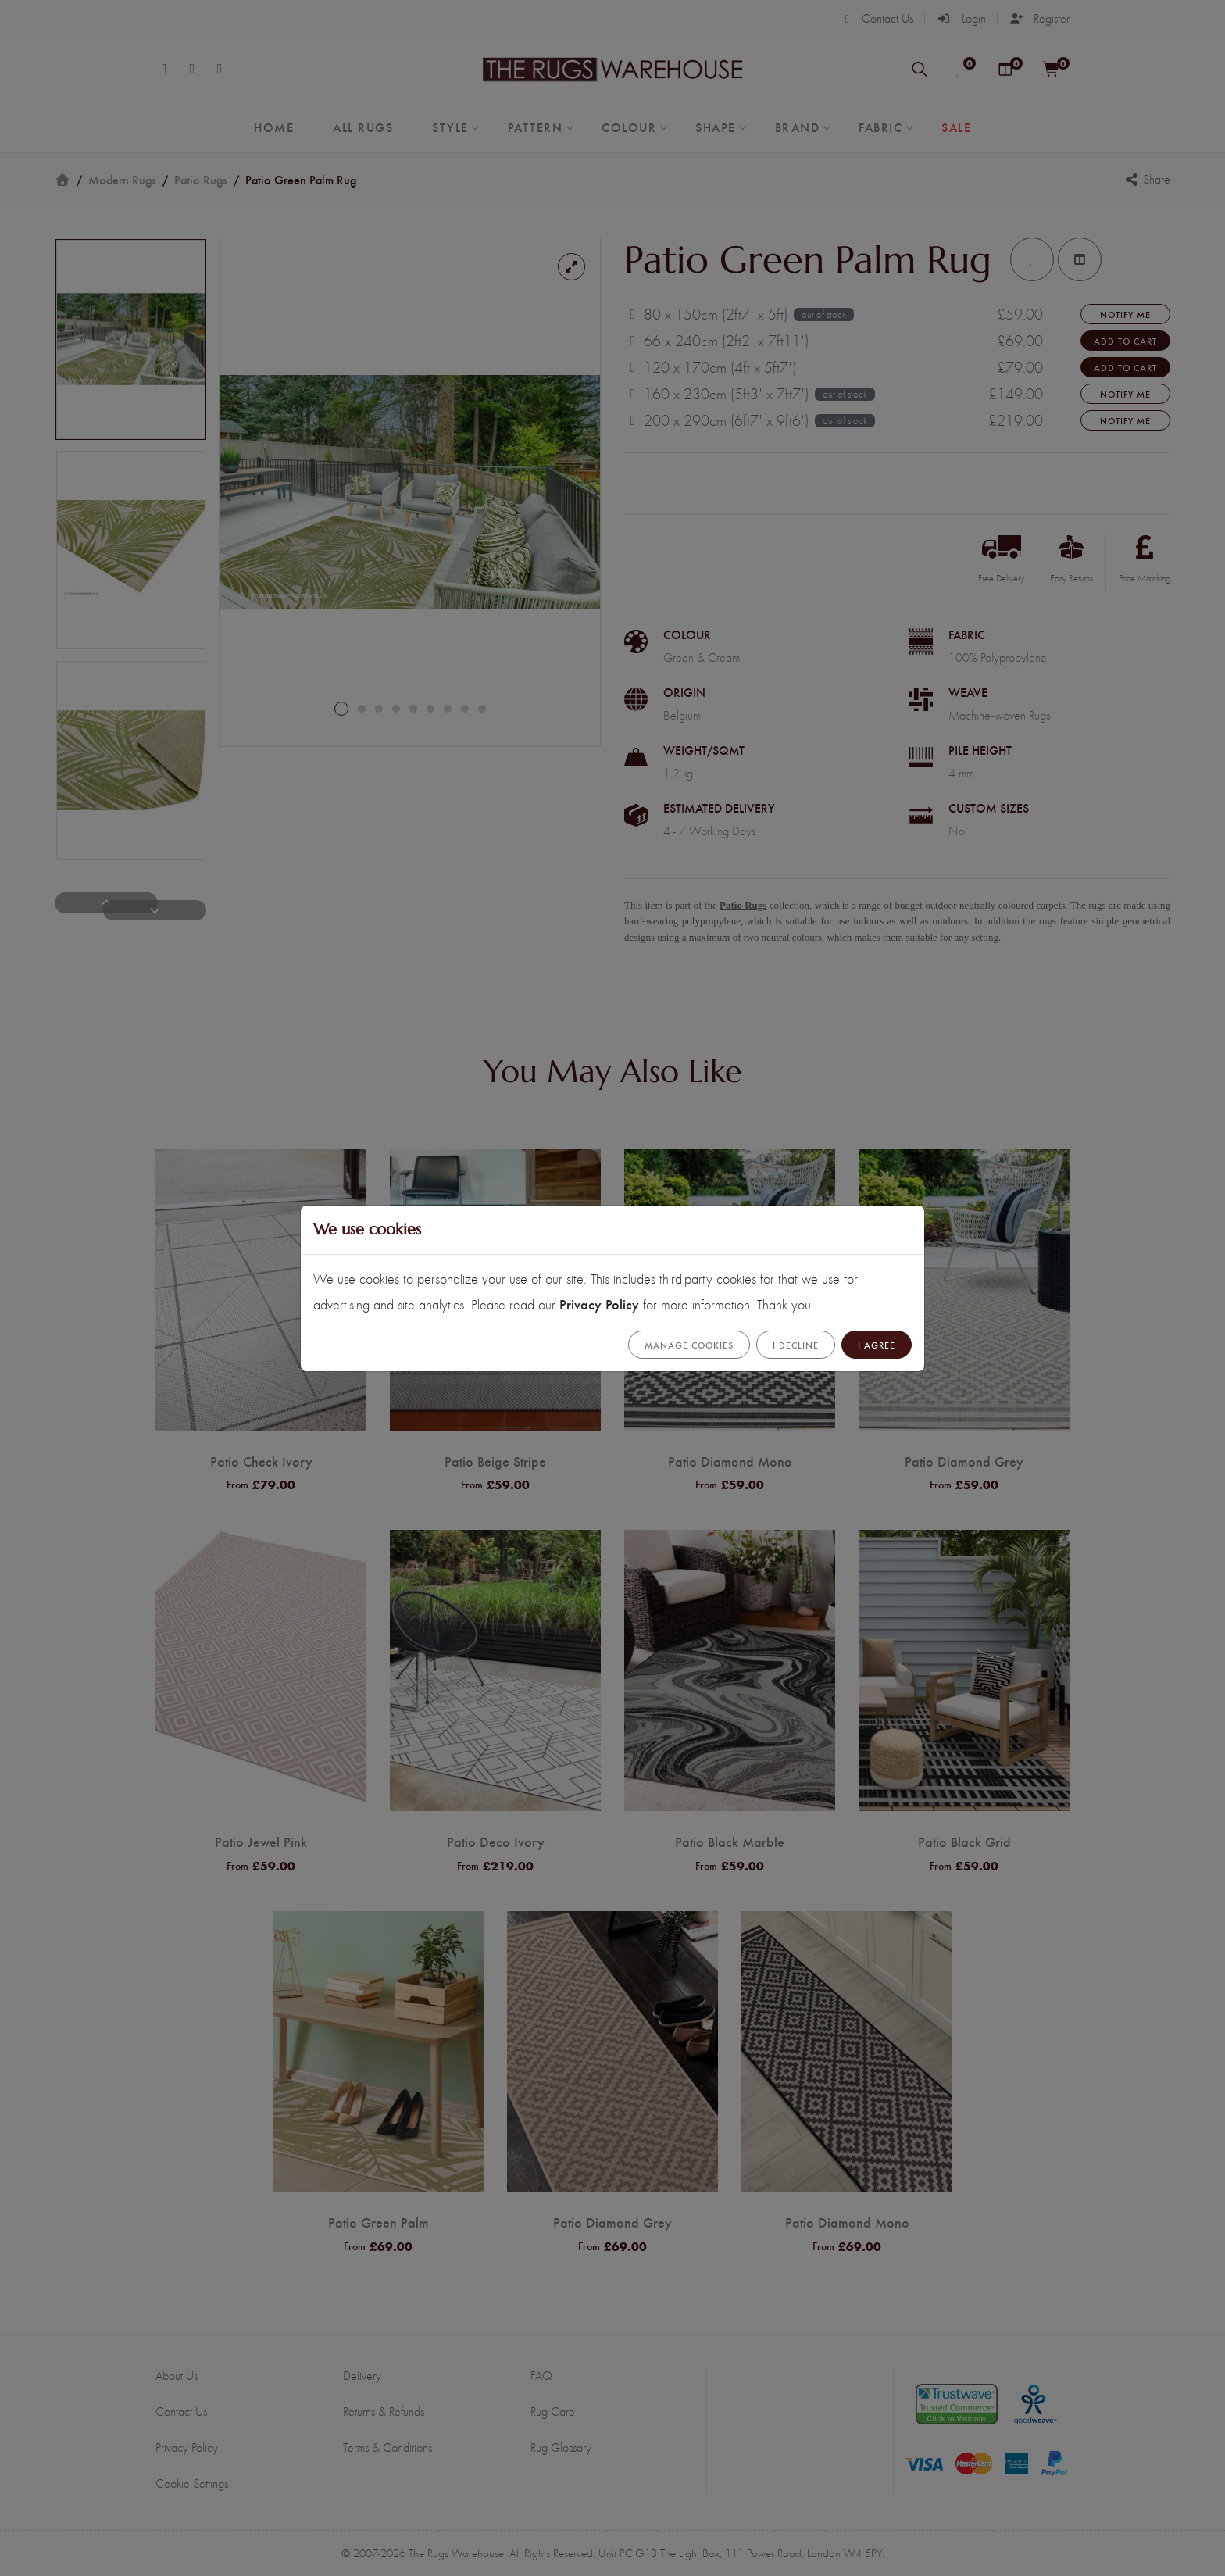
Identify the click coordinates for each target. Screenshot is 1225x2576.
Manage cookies (689, 1344)
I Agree (876, 1344)
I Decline (796, 1344)
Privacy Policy (599, 1303)
